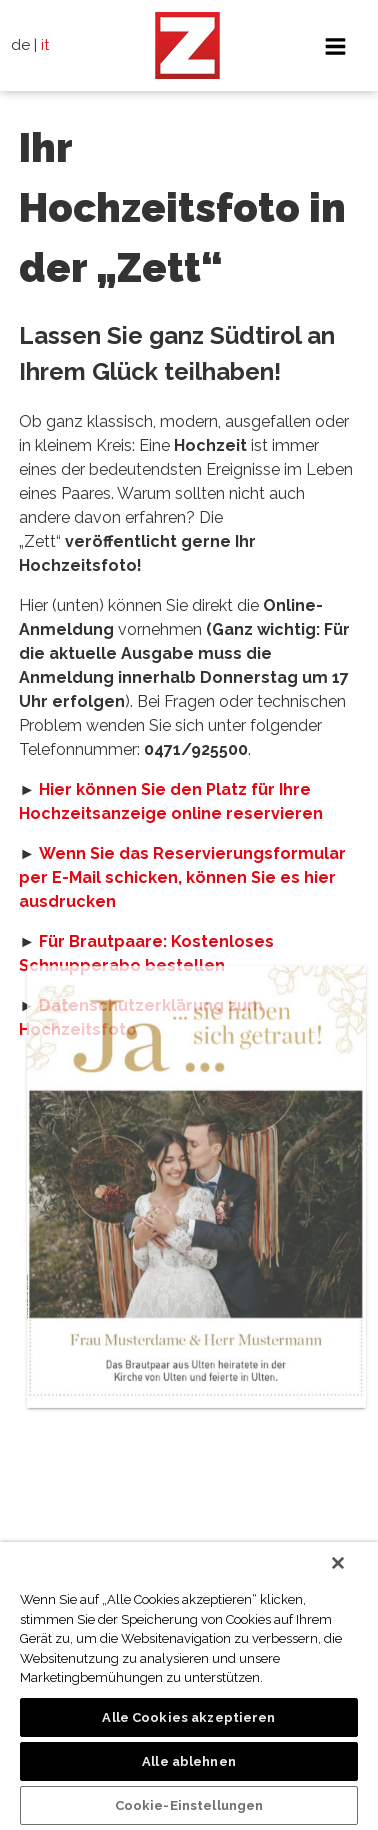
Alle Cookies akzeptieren (188, 1717)
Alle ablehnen (189, 1761)
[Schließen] (338, 1563)
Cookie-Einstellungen (189, 1805)
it (45, 45)
